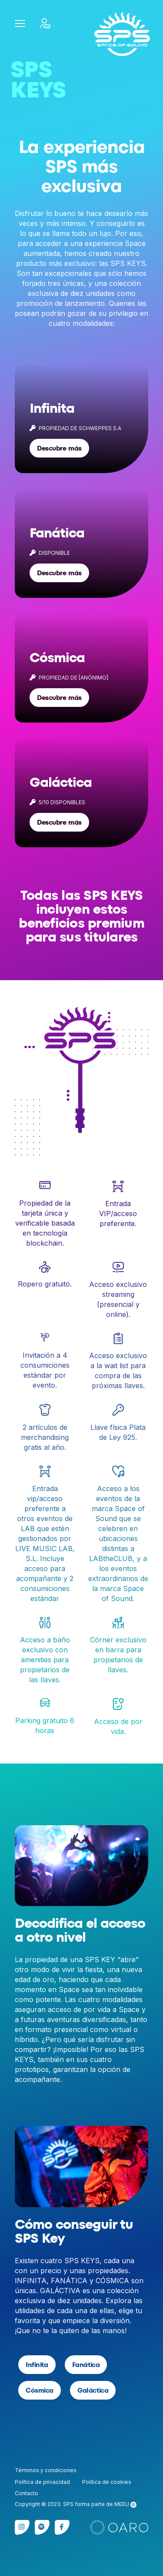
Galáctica (92, 2390)
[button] (20, 23)
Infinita (37, 2364)
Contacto (26, 2493)
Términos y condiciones (46, 2470)
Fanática (86, 2364)
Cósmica (39, 2390)
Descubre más (59, 448)
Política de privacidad (42, 2482)
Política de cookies (106, 2482)
